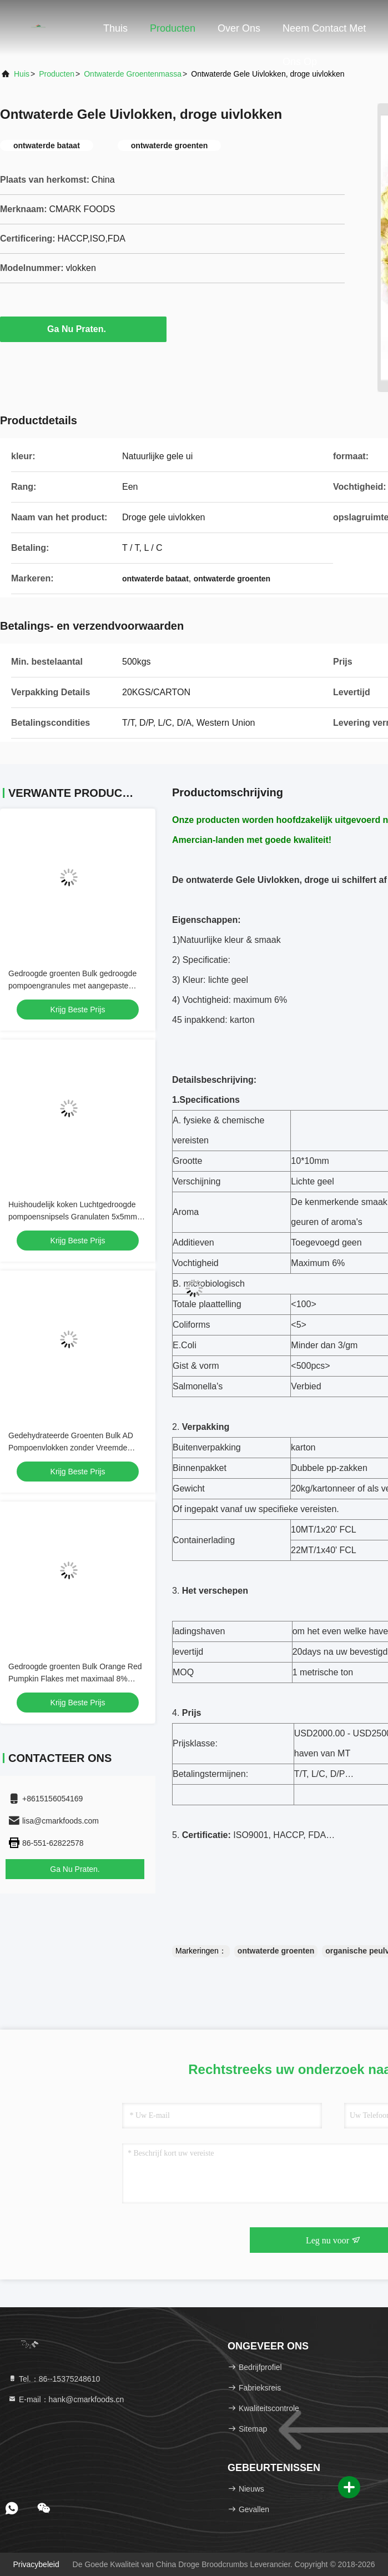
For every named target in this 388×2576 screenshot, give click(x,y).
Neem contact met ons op (324, 34)
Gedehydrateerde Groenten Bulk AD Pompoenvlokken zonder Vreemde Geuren (70, 1447)
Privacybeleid (36, 2564)
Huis (21, 73)
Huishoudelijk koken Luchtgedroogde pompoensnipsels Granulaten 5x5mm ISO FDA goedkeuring (72, 1216)
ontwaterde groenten (276, 1950)
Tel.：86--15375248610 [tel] (54, 2378)
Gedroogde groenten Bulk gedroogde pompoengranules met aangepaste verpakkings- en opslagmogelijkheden (73, 985)
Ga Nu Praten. (83, 328)
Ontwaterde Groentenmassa (133, 73)
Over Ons (239, 28)
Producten (172, 28)
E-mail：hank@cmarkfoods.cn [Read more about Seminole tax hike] (66, 2399)
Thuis (115, 28)
